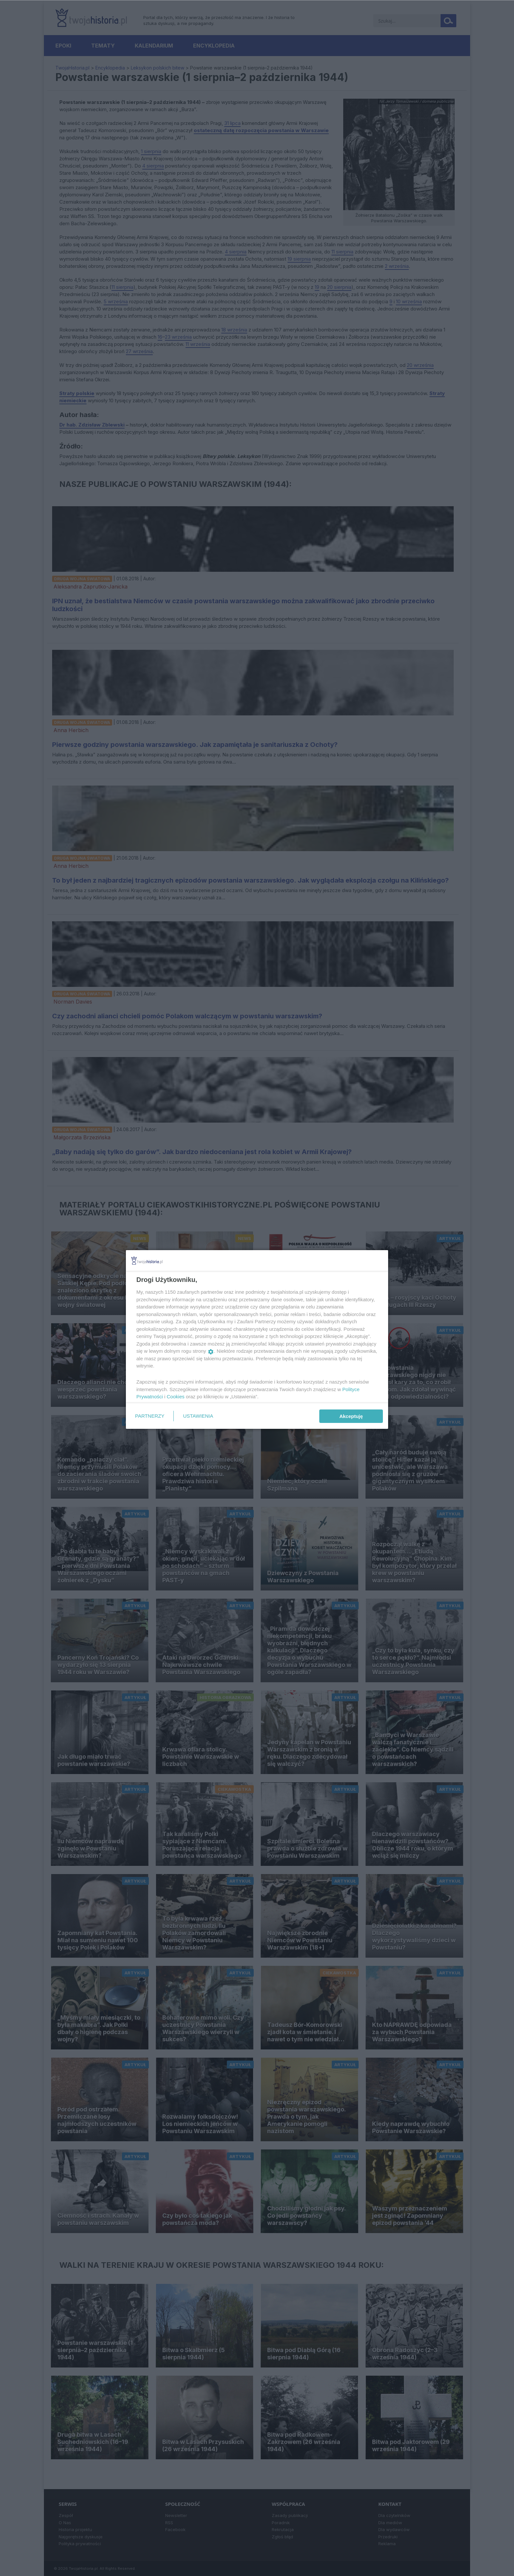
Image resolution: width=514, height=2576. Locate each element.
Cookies (176, 1396)
